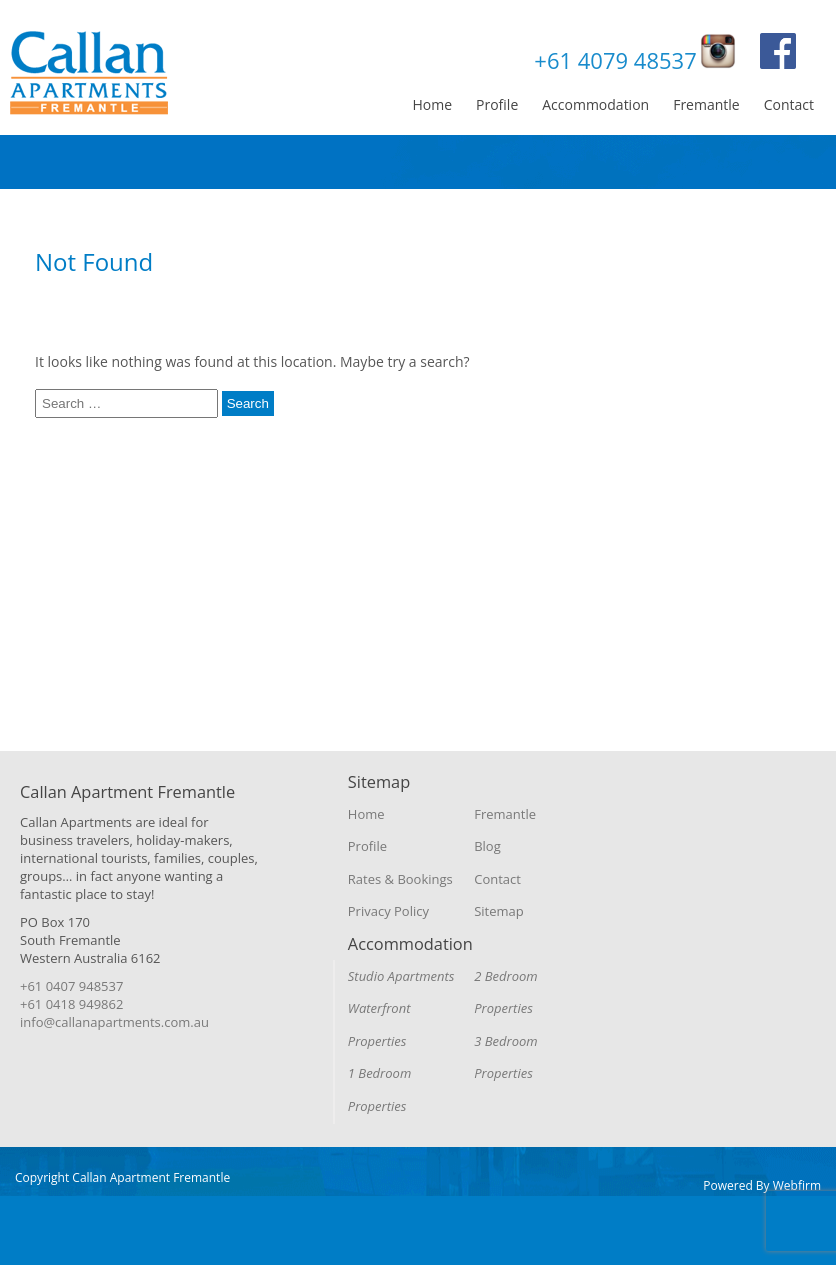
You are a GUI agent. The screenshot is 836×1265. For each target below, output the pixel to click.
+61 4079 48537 (615, 60)
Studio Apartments (401, 976)
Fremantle (706, 104)
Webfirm (797, 1185)
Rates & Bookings (400, 879)
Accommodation (595, 104)
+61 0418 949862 (71, 1004)
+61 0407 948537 (71, 986)
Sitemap (499, 911)
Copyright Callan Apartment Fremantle (122, 1177)
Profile (497, 104)
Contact (789, 104)
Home (432, 104)
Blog (487, 846)
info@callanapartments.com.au (114, 1022)
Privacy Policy (388, 911)
